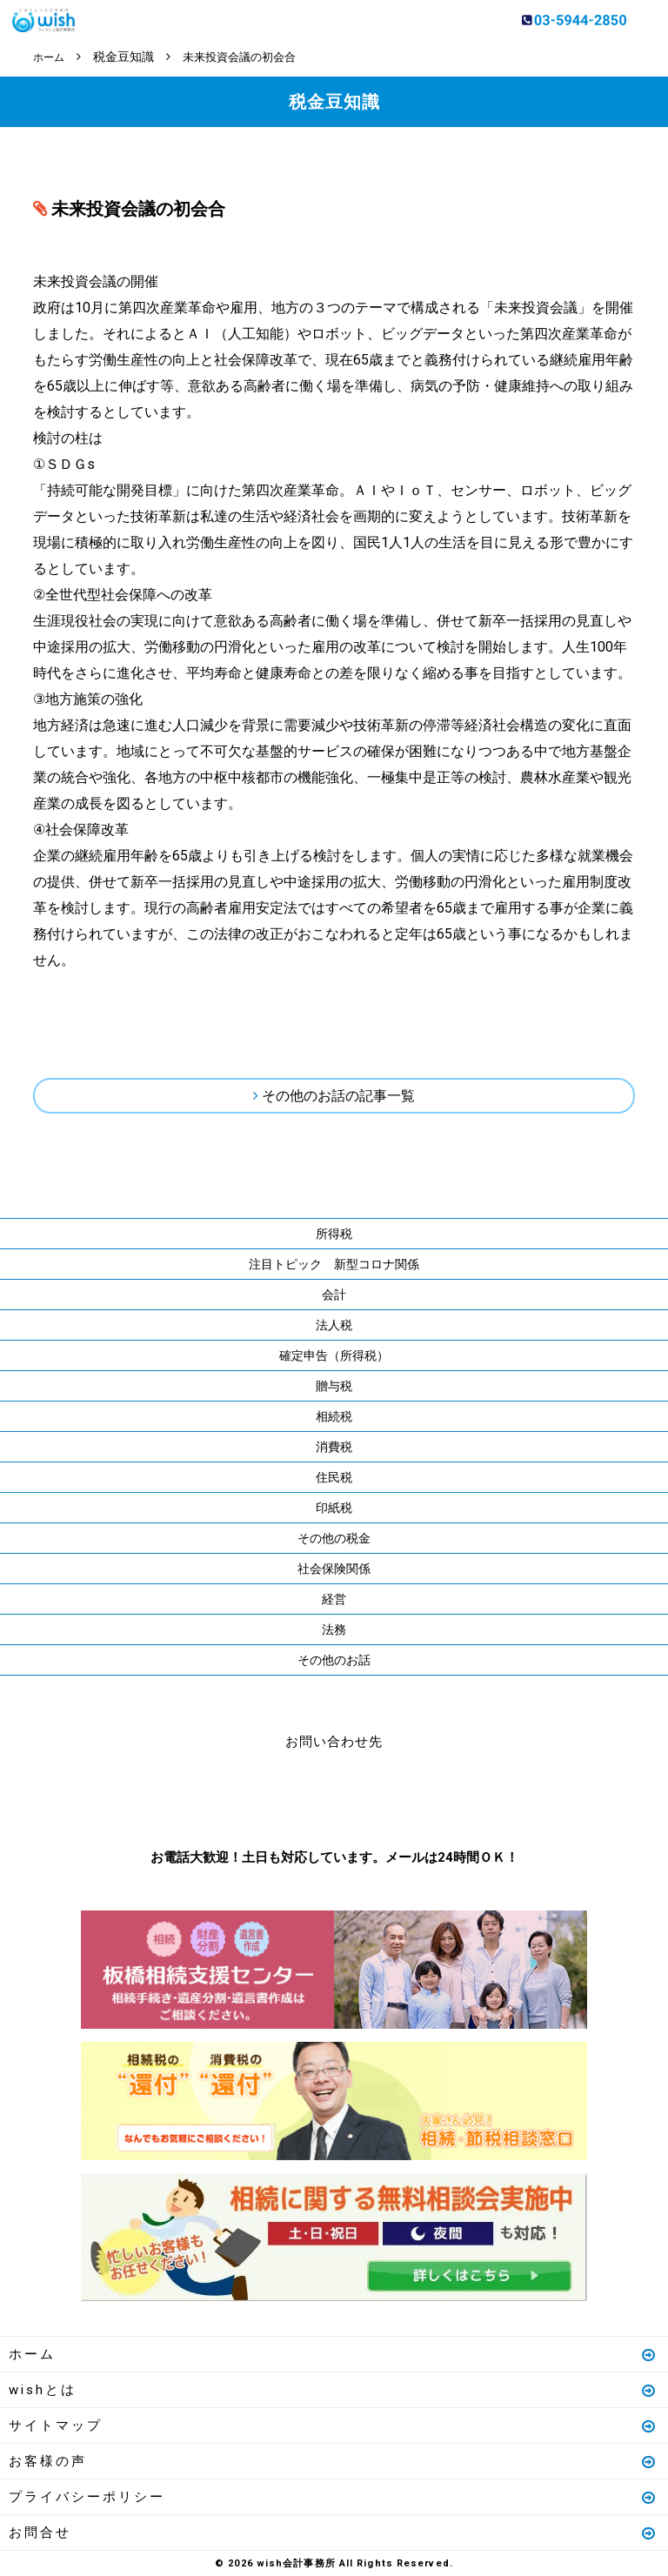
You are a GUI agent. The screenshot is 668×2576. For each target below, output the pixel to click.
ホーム (333, 2353)
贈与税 (334, 1385)
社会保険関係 (334, 1568)
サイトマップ (333, 2424)
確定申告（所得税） (334, 1355)
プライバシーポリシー (333, 2496)
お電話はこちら (282, 1795)
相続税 (334, 1415)
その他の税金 (334, 1537)
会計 (334, 1294)
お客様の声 (333, 2460)
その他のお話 (334, 1659)
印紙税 (334, 1507)
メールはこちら (386, 1795)
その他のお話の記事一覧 (338, 1095)
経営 (334, 1598)
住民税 (334, 1476)
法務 (334, 1629)
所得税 (334, 1233)
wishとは (333, 2389)
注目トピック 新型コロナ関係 (334, 1263)
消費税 (334, 1446)
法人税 (334, 1324)
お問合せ (333, 2531)
